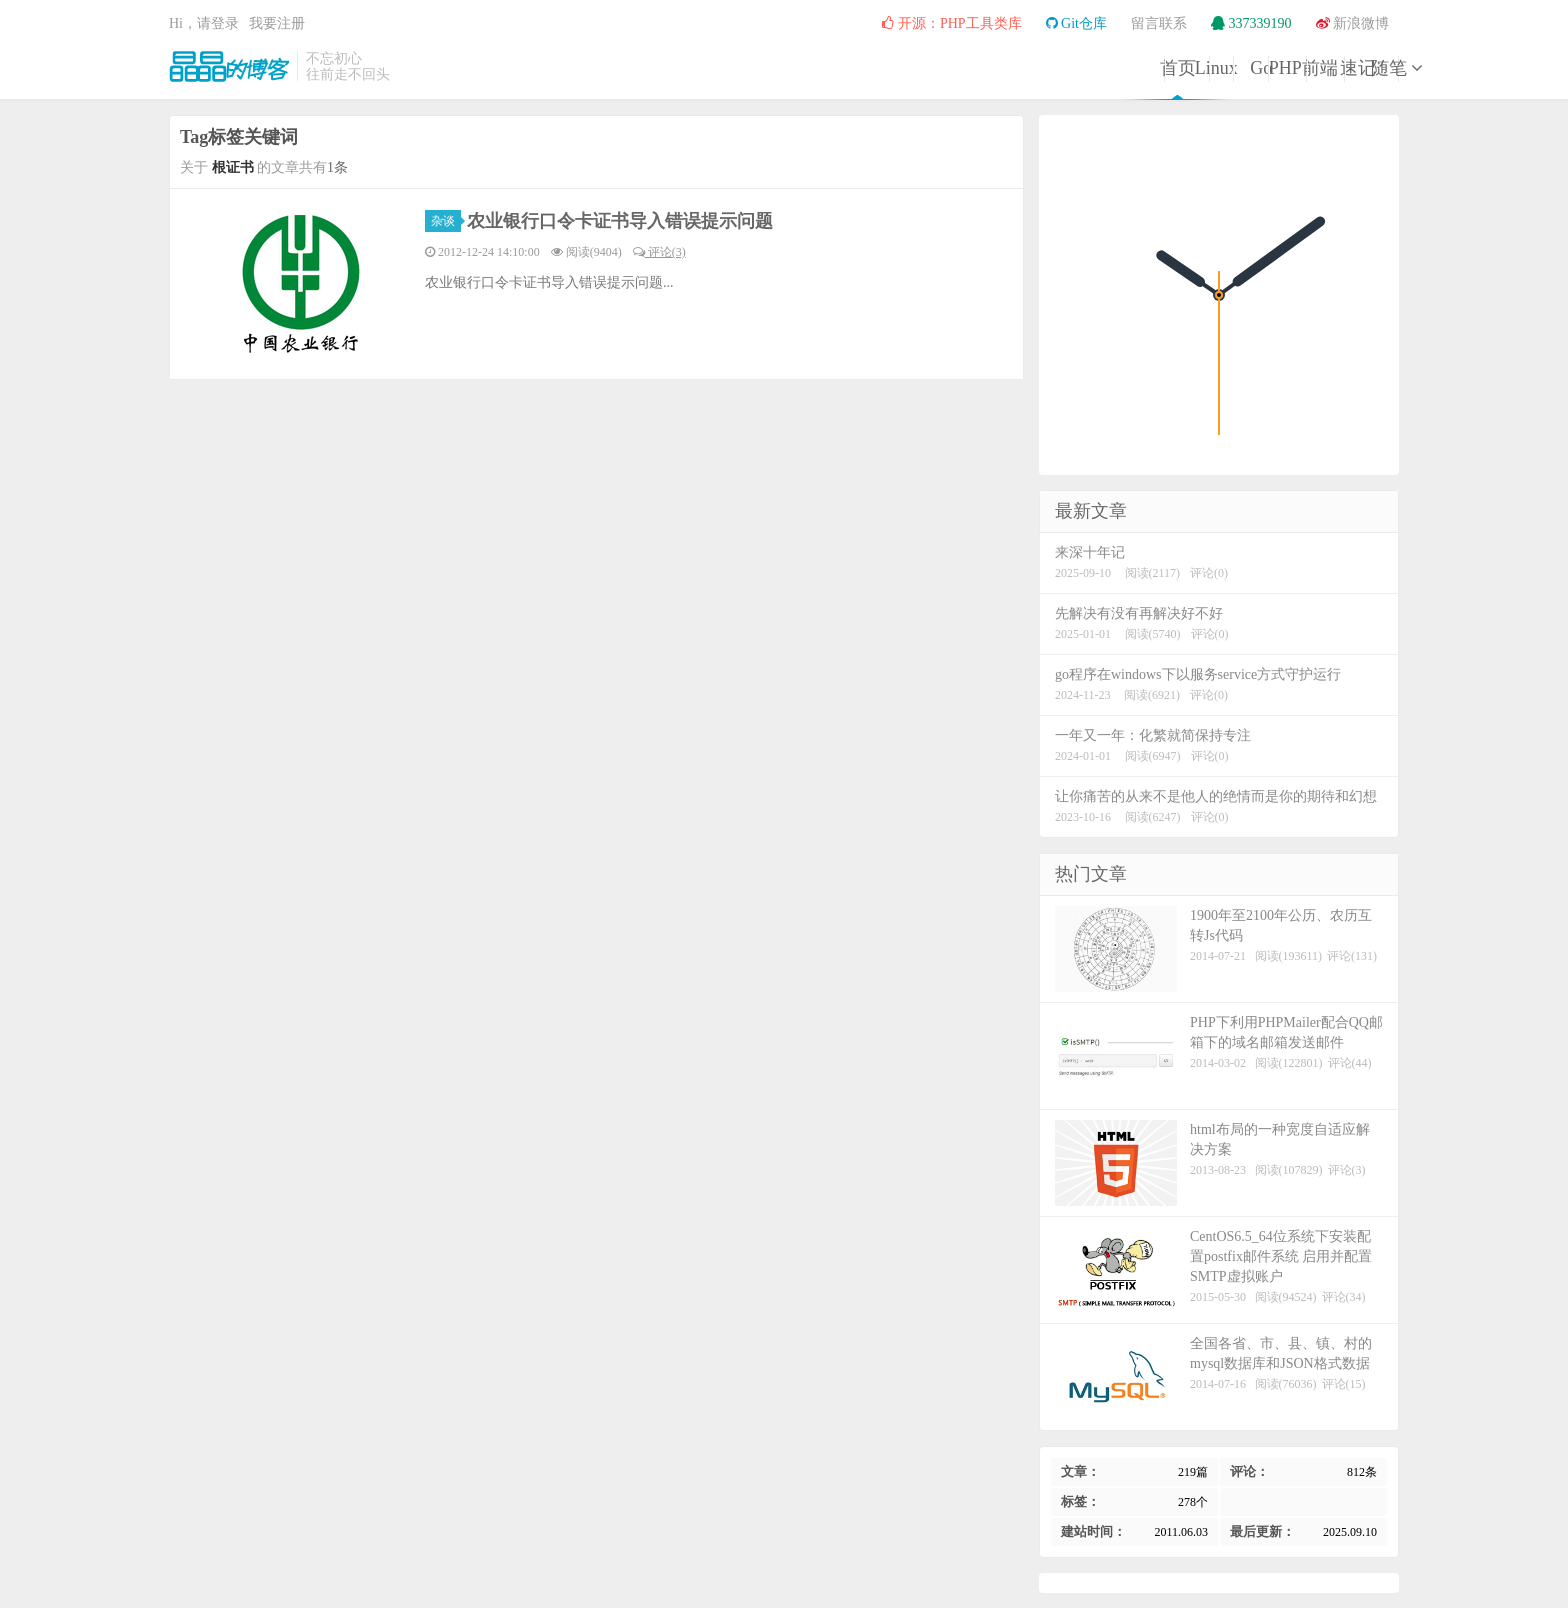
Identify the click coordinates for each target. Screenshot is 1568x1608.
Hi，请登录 (204, 23)
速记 (1246, 68)
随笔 (1348, 68)
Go (940, 68)
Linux (838, 68)
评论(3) (659, 252)
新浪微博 (1353, 23)
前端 (1144, 68)
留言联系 (1159, 23)
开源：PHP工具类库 (951, 23)
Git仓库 (1076, 23)
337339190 (1251, 23)
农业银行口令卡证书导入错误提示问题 (620, 221)
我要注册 (277, 23)
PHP (1041, 68)
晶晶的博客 (229, 66)
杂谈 (446, 221)
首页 (736, 68)
